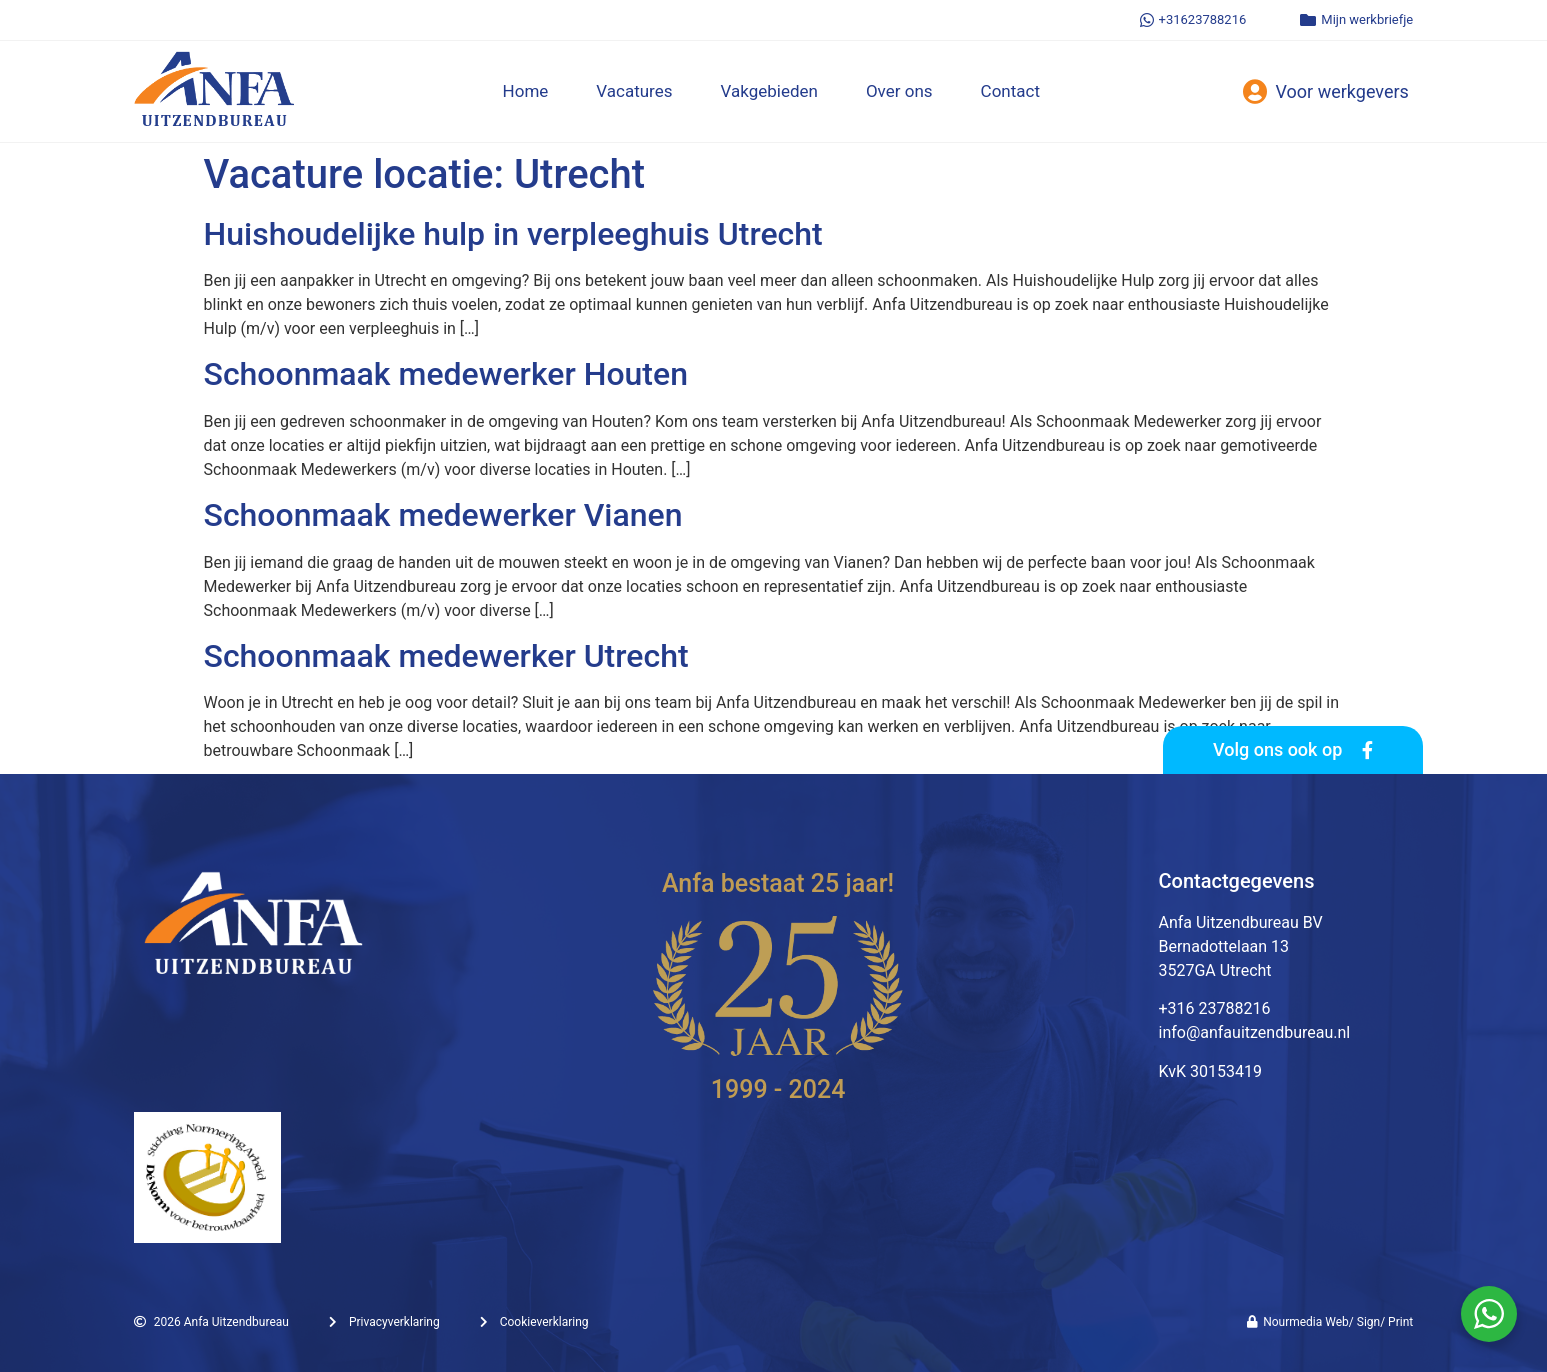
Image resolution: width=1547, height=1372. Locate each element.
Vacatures (634, 91)
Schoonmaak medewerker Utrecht (446, 656)
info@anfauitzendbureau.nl (1254, 1032)
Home (526, 91)
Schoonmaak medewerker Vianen (443, 515)
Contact (1010, 91)
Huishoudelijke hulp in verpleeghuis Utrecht (513, 234)
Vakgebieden (769, 91)
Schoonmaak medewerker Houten (446, 374)
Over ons (899, 91)
